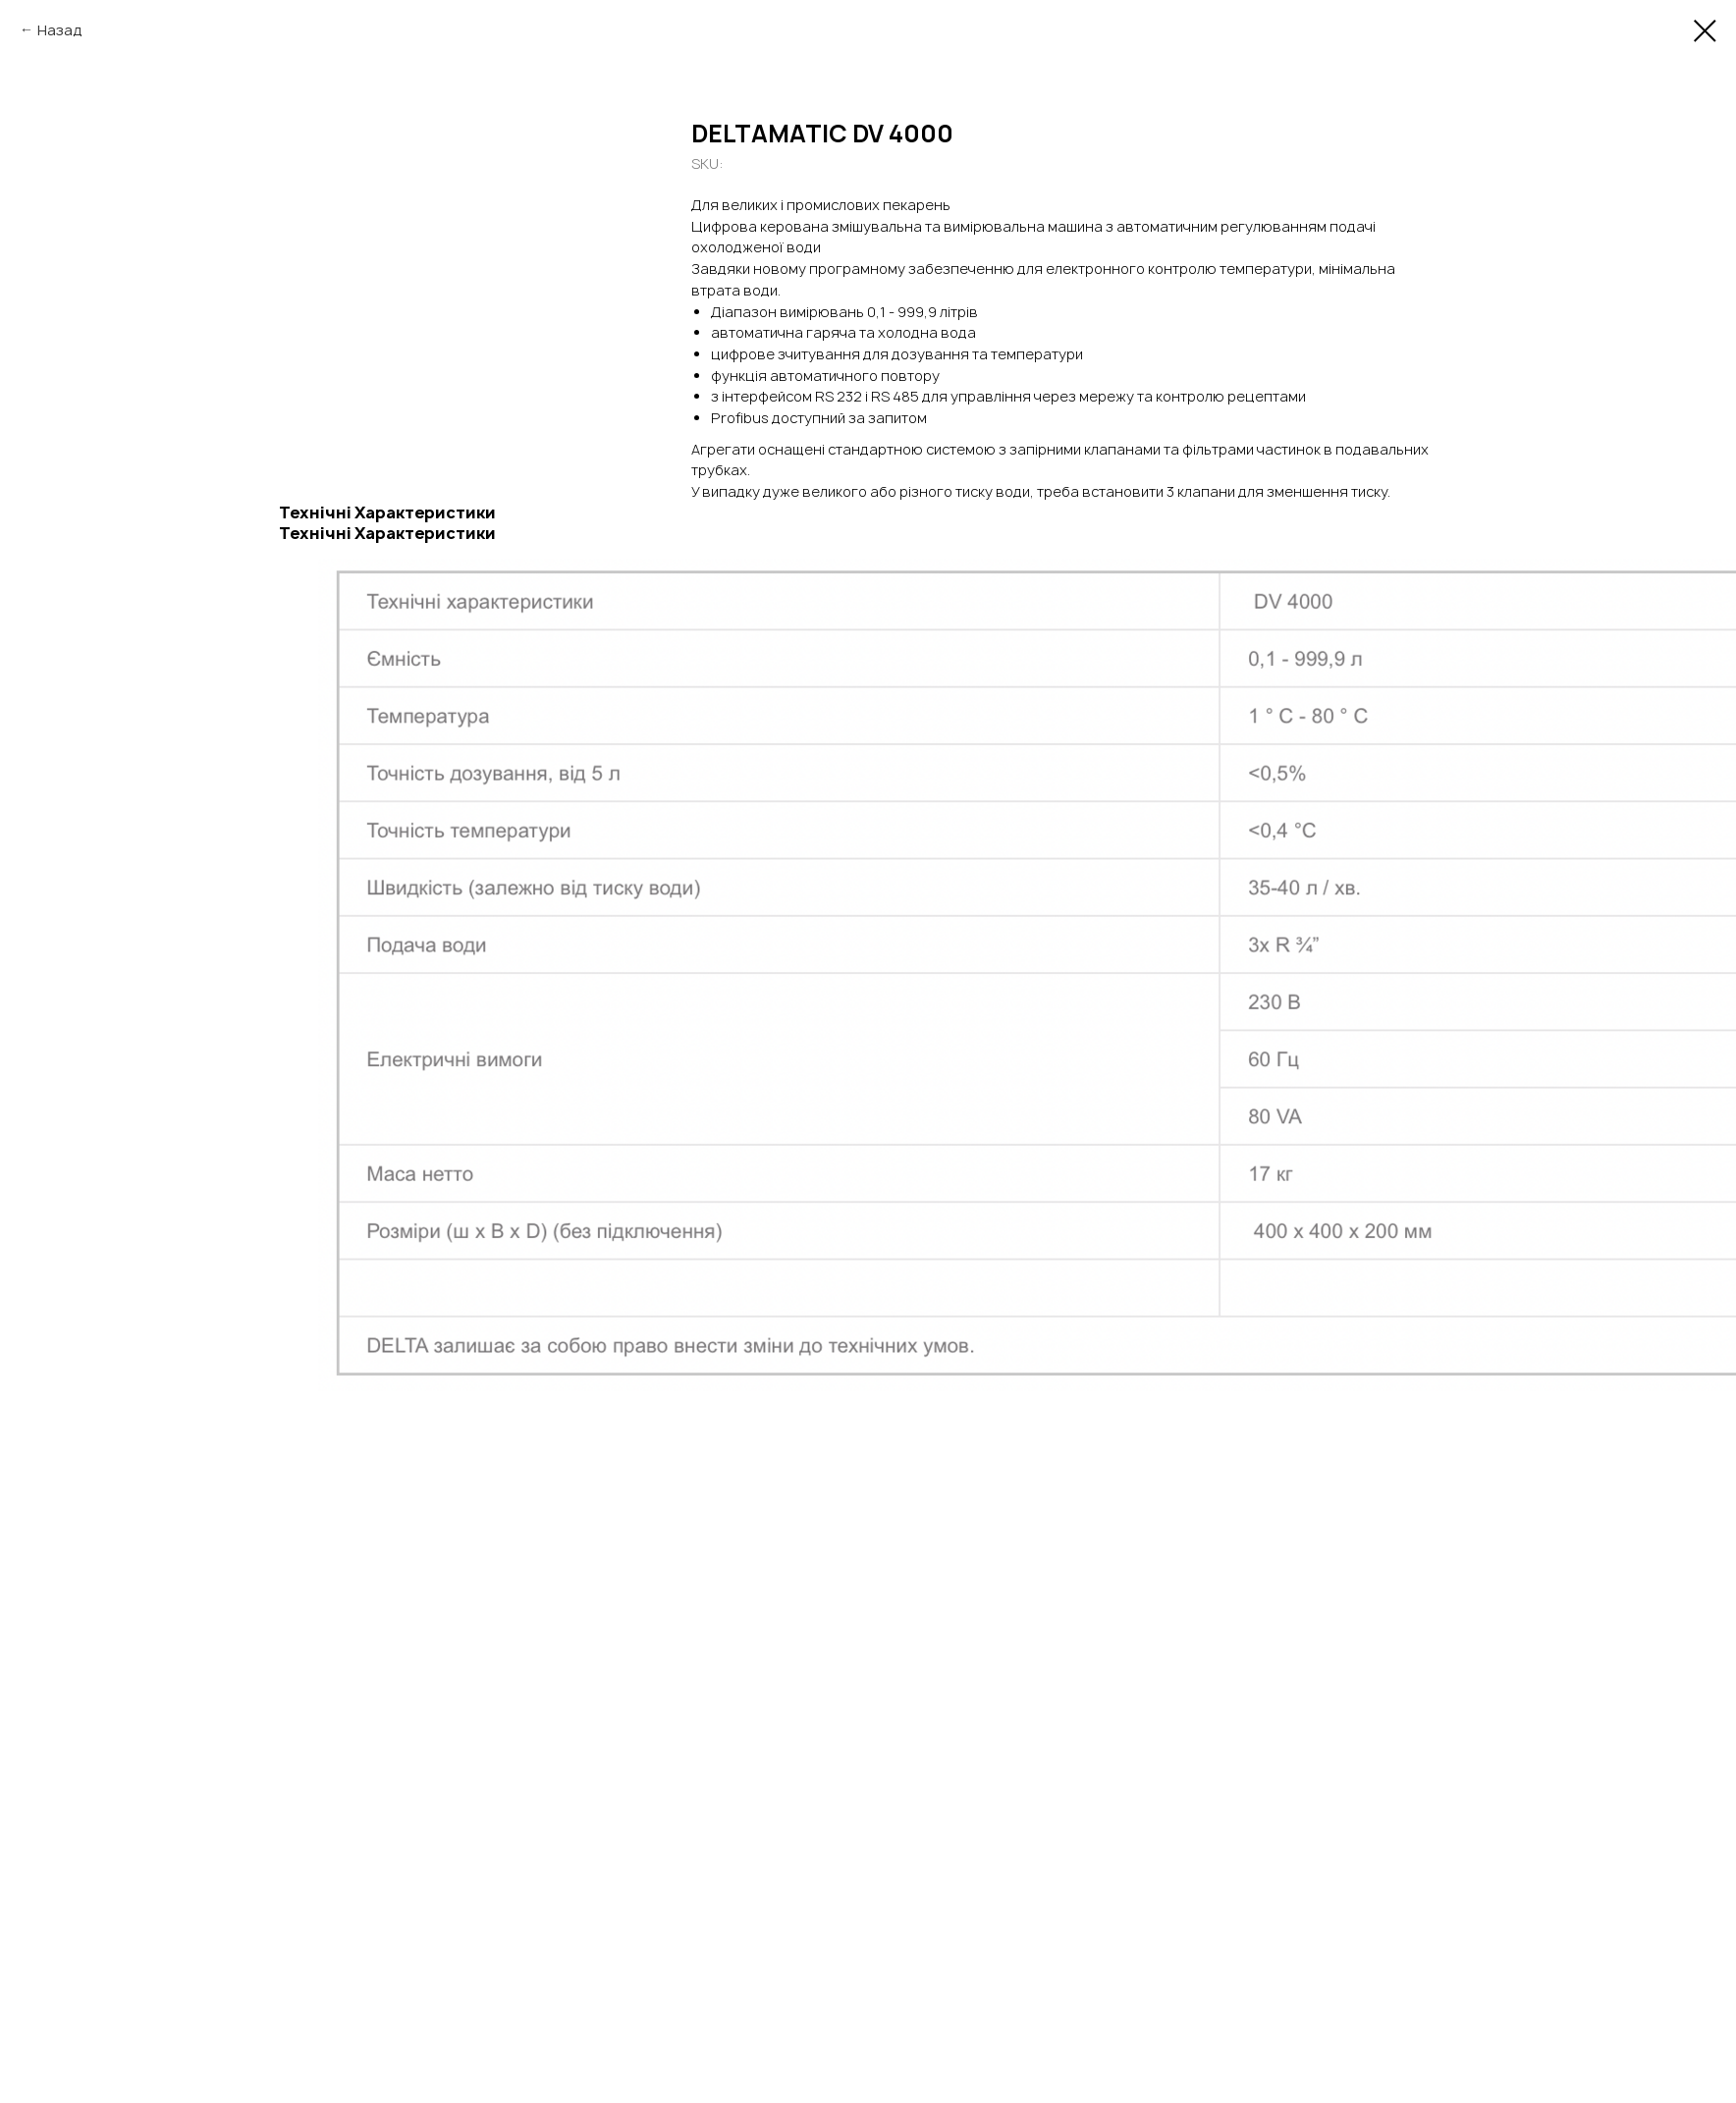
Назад (59, 30)
